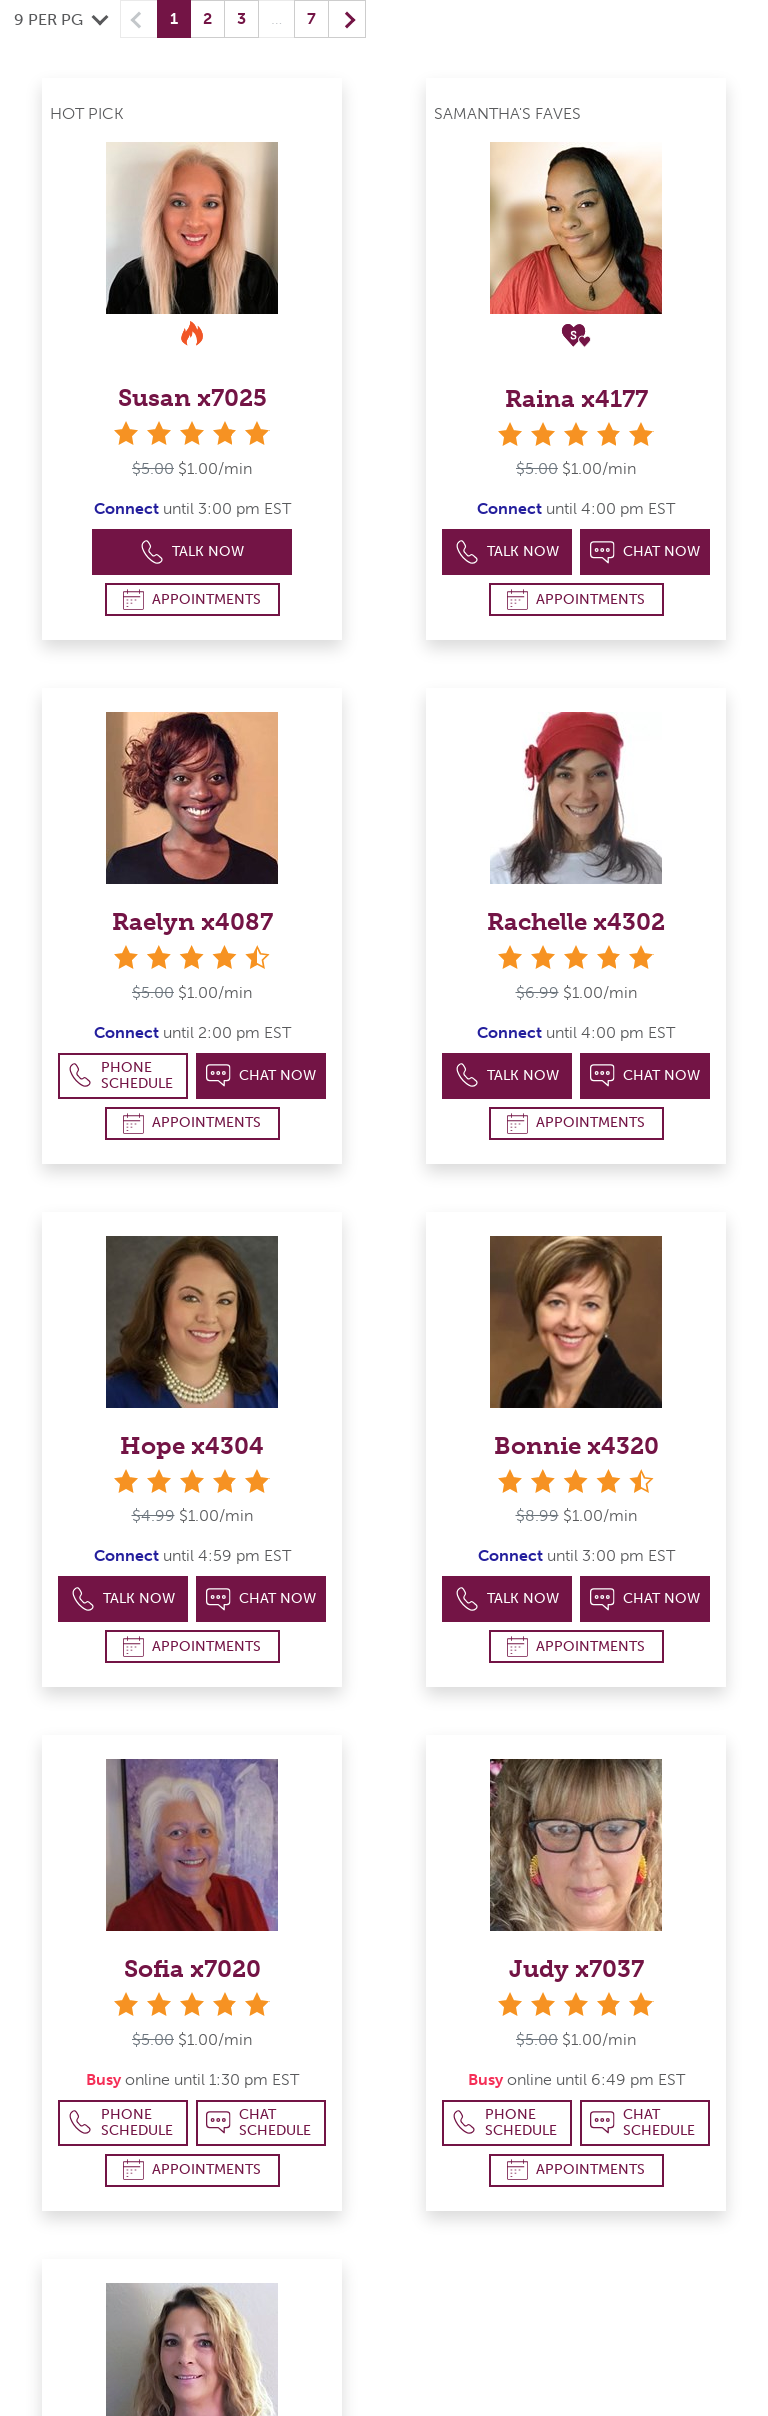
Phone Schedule (120, 1075)
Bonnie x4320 (576, 1445)
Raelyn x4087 (192, 921)
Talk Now (192, 552)
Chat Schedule (258, 2122)
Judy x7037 (576, 1968)
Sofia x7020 (192, 1968)
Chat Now (645, 552)
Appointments (192, 599)
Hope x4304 (192, 1445)
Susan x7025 (192, 397)
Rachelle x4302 (576, 921)
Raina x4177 (576, 398)
